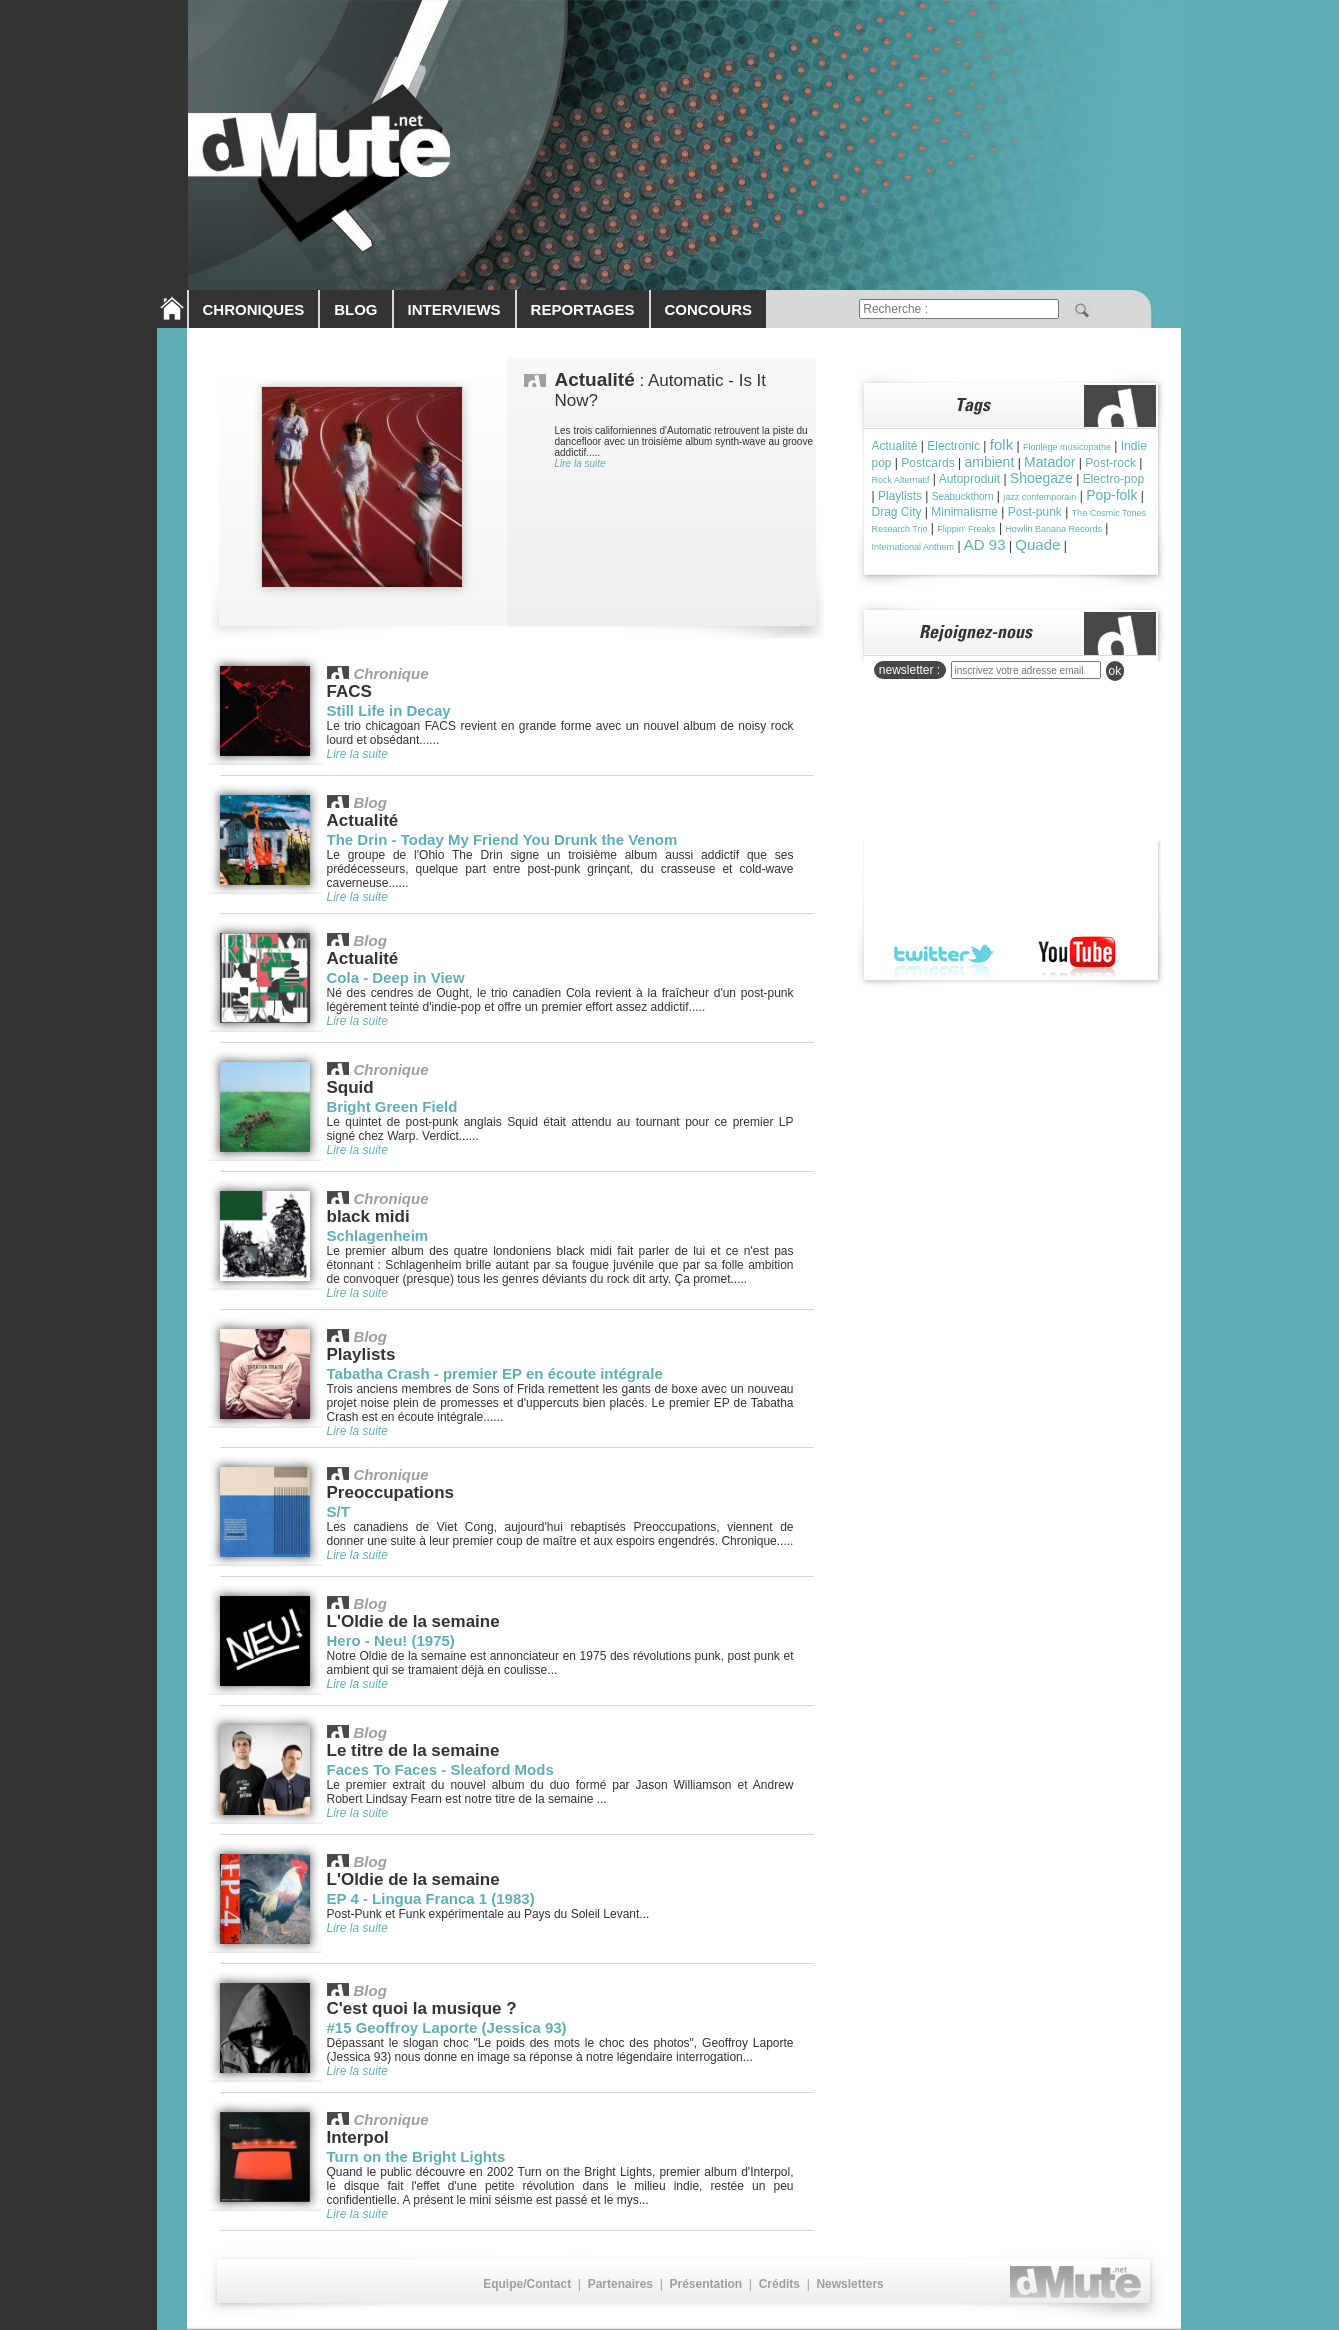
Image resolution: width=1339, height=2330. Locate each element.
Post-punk (1035, 512)
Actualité (895, 446)
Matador (1049, 462)
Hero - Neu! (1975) (391, 1640)
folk (1001, 444)
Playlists (900, 496)
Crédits (779, 2284)
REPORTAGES (583, 309)
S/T (338, 1511)
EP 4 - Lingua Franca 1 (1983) (431, 1898)
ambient (989, 462)
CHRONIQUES (254, 309)
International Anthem (913, 547)
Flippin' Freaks (966, 529)
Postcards (927, 463)
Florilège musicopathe (1067, 447)
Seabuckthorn (963, 496)
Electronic (953, 446)
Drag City (897, 512)
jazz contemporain (1039, 497)
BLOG (355, 309)
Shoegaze (1041, 478)
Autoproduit (969, 479)
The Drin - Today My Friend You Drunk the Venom (502, 839)
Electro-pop (1113, 479)
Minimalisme (964, 512)
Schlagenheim (378, 1235)
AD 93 (985, 544)
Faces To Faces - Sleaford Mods (440, 1769)
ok (1115, 671)
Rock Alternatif (901, 480)
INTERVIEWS (454, 309)
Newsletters (849, 2284)
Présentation (705, 2284)
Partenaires (620, 2284)
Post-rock (1110, 463)
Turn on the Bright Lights (416, 2156)
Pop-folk (1111, 495)
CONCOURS (709, 309)
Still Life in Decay (389, 710)
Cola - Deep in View (396, 977)
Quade (1037, 544)
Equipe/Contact (527, 2284)
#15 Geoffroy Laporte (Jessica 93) (447, 2027)
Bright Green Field (392, 1106)
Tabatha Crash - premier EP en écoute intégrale (495, 1373)
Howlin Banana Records (1053, 529)
